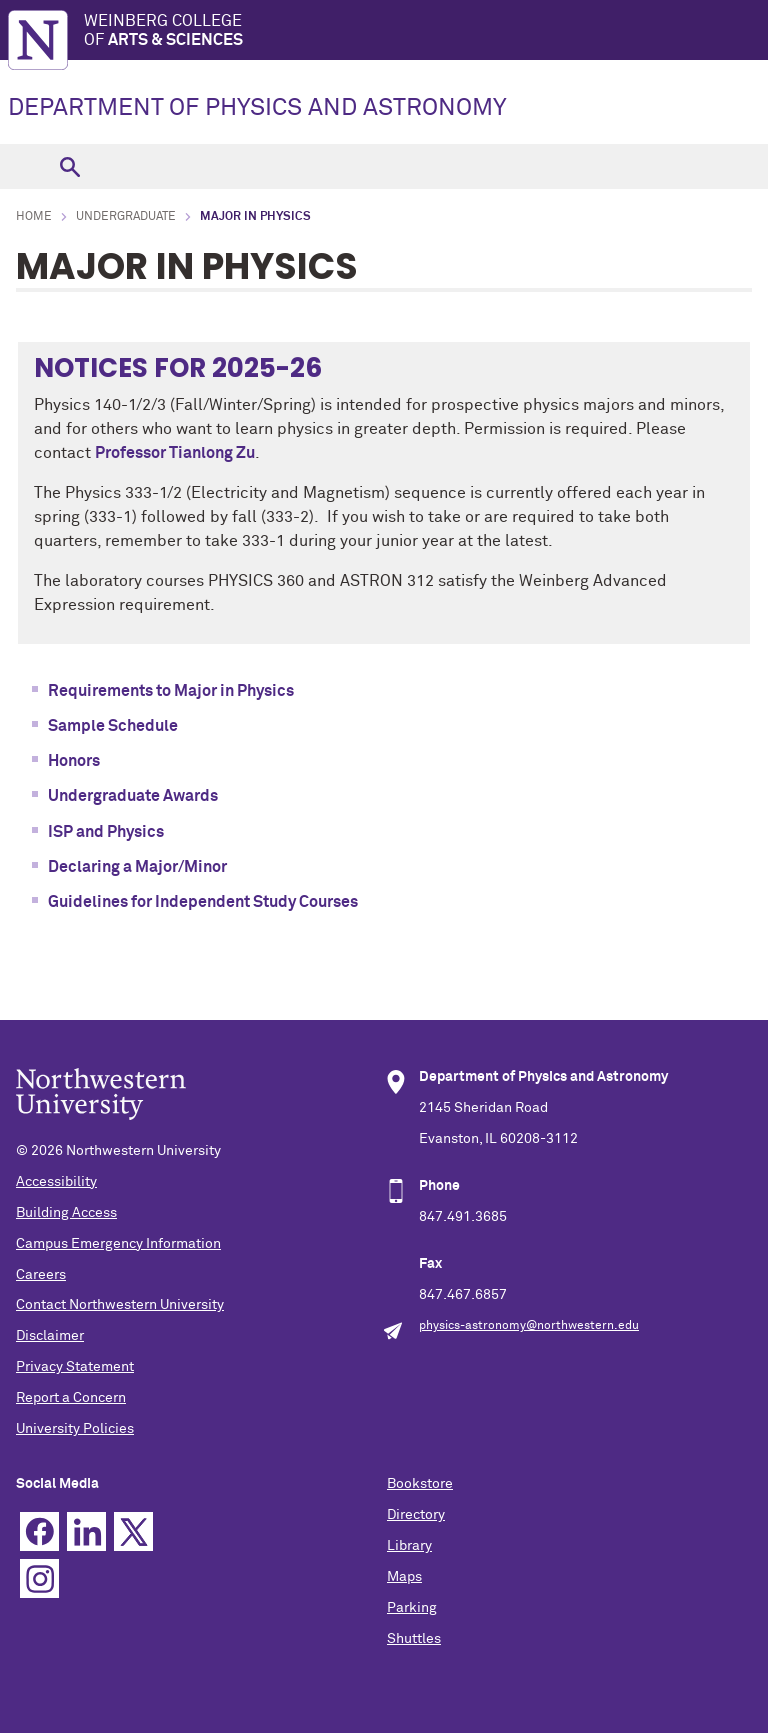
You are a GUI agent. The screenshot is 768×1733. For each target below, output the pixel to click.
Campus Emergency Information (118, 1244)
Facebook (39, 1531)
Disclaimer (50, 1336)
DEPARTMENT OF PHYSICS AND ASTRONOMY (257, 108)
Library (409, 1546)
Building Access (66, 1213)
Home (34, 217)
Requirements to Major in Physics (171, 691)
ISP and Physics (106, 832)
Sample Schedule (113, 726)
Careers (41, 1275)
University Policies (75, 1429)
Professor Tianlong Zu (175, 453)
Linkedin (86, 1531)
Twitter (133, 1531)
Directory (416, 1515)
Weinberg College (426, 31)
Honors (74, 761)
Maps (404, 1577)
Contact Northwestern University (120, 1305)
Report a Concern (71, 1398)
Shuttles (414, 1639)
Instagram (39, 1578)
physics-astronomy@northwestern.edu (529, 1326)
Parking (412, 1608)
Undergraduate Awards (133, 796)
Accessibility (56, 1182)
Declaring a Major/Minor (137, 867)
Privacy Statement (75, 1367)
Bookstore (420, 1484)
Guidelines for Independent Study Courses (203, 902)
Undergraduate (126, 217)
